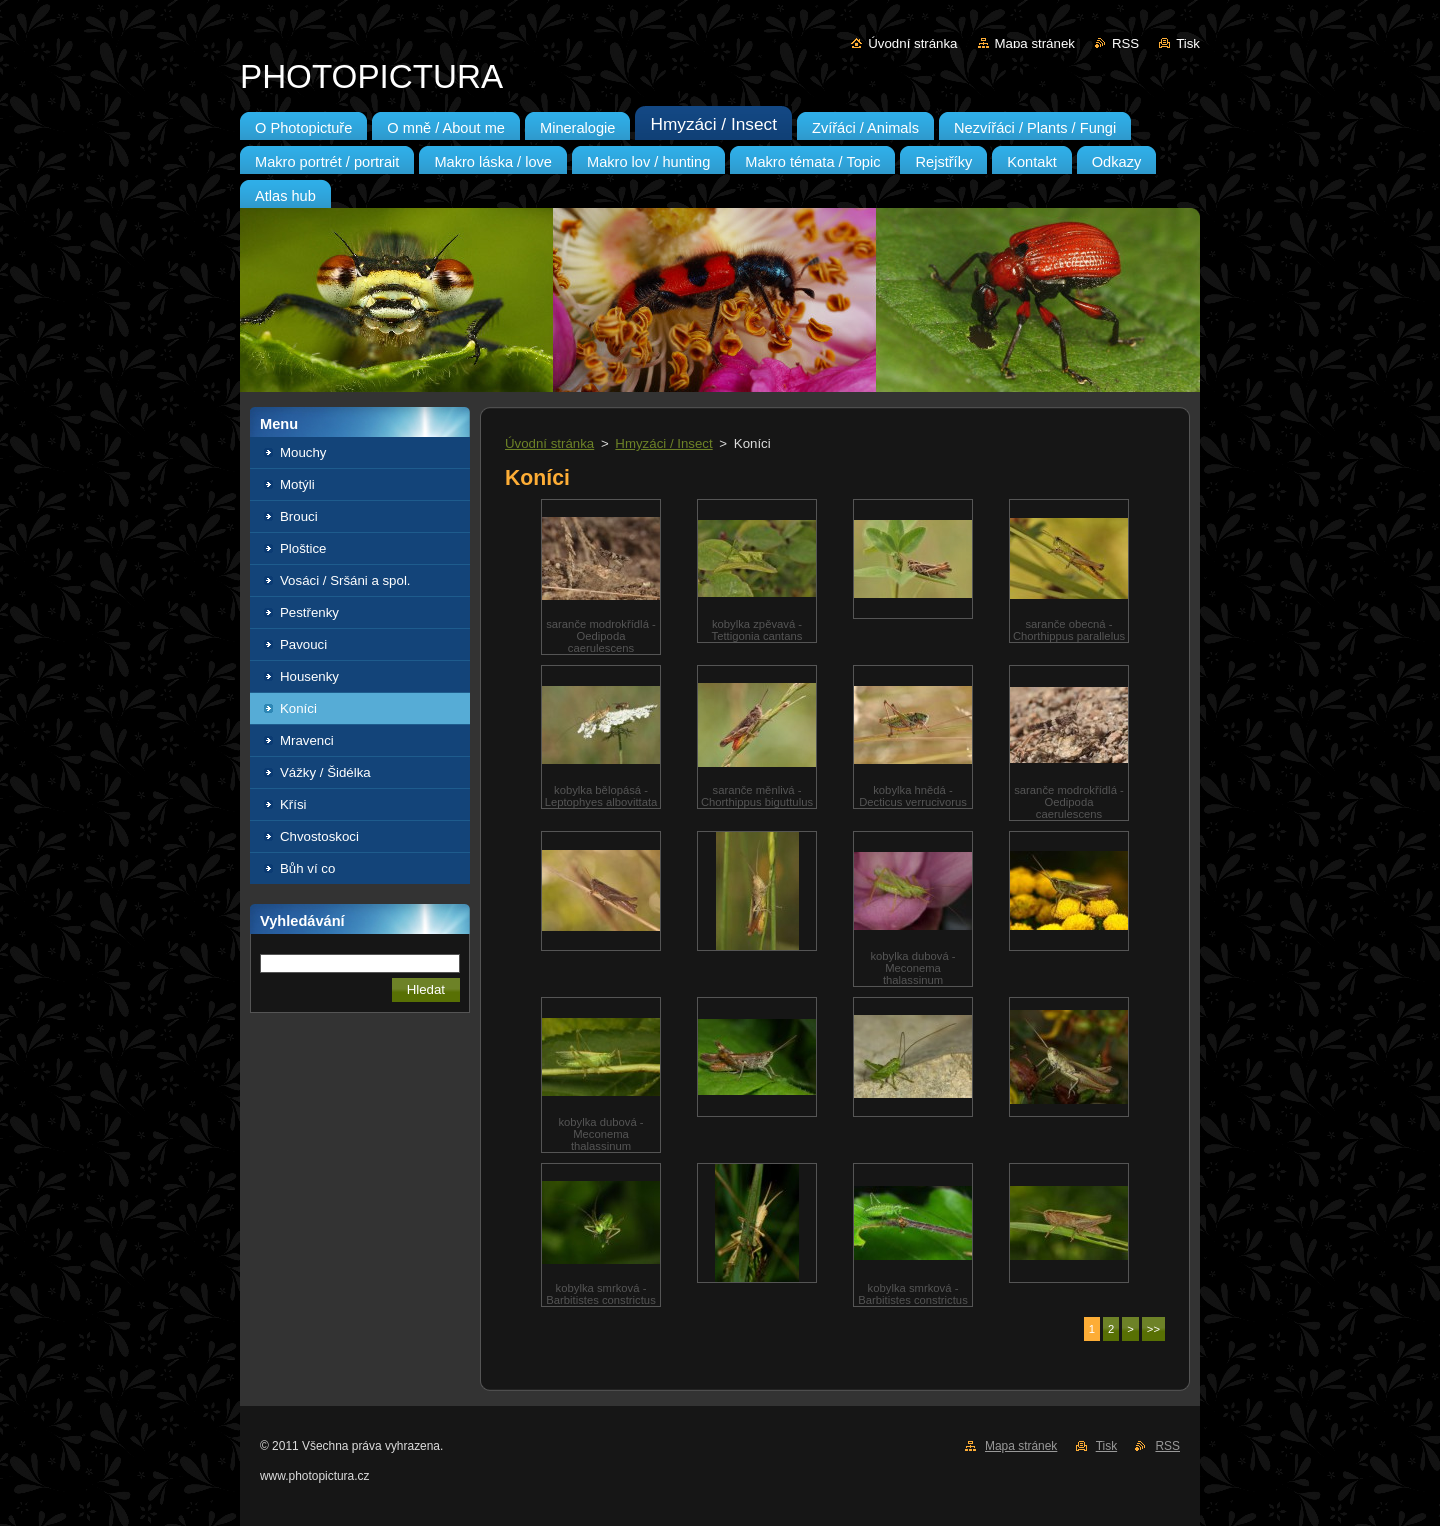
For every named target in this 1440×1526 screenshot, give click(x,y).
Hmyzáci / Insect (663, 443)
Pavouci (303, 644)
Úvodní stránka (912, 43)
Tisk (1188, 43)
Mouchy (303, 452)
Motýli (297, 484)
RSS (1125, 43)
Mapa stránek (1035, 43)
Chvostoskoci (319, 836)
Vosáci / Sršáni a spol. (345, 580)
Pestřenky (309, 612)
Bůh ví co (307, 868)
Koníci (298, 708)
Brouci (299, 516)
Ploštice (303, 548)
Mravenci (307, 740)
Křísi (293, 804)
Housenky (309, 676)
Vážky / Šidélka (325, 772)
